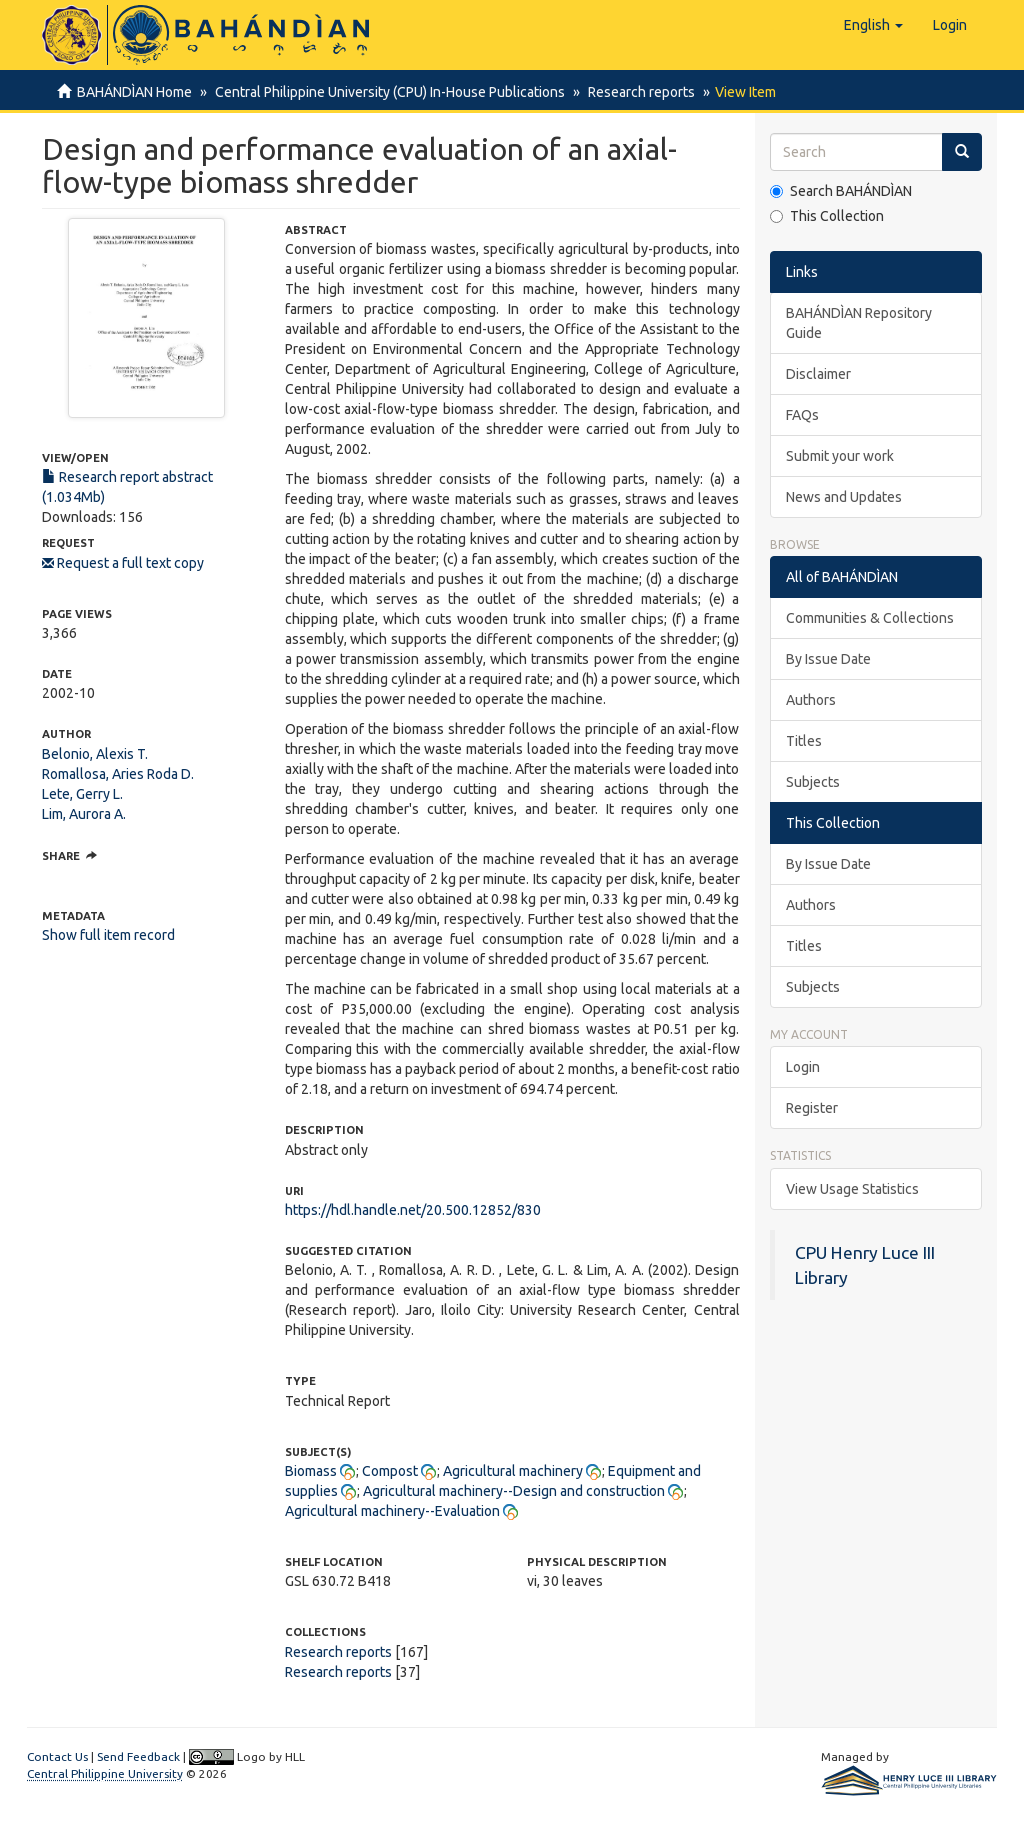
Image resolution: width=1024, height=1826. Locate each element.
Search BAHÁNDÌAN (841, 191)
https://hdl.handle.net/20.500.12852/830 (413, 1210)
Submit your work (840, 456)
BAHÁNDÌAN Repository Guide (859, 323)
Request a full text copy (123, 563)
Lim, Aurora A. (84, 814)
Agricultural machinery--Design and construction (514, 1491)
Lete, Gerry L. (82, 794)
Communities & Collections (870, 618)
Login (803, 1067)
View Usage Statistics (852, 1189)
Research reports (635, 92)
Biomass (311, 1471)
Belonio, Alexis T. (95, 754)
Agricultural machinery (513, 1471)
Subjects (813, 782)
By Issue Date (828, 659)
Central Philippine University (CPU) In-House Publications (387, 92)
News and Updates (844, 497)
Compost (390, 1471)
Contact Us (57, 1756)
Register (812, 1108)
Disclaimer (818, 374)
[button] (873, 25)
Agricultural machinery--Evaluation (392, 1511)
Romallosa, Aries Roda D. (118, 774)
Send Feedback (138, 1756)
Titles (804, 741)
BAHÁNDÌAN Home (134, 92)
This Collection (827, 216)
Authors (811, 700)
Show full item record (108, 935)
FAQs (802, 415)
